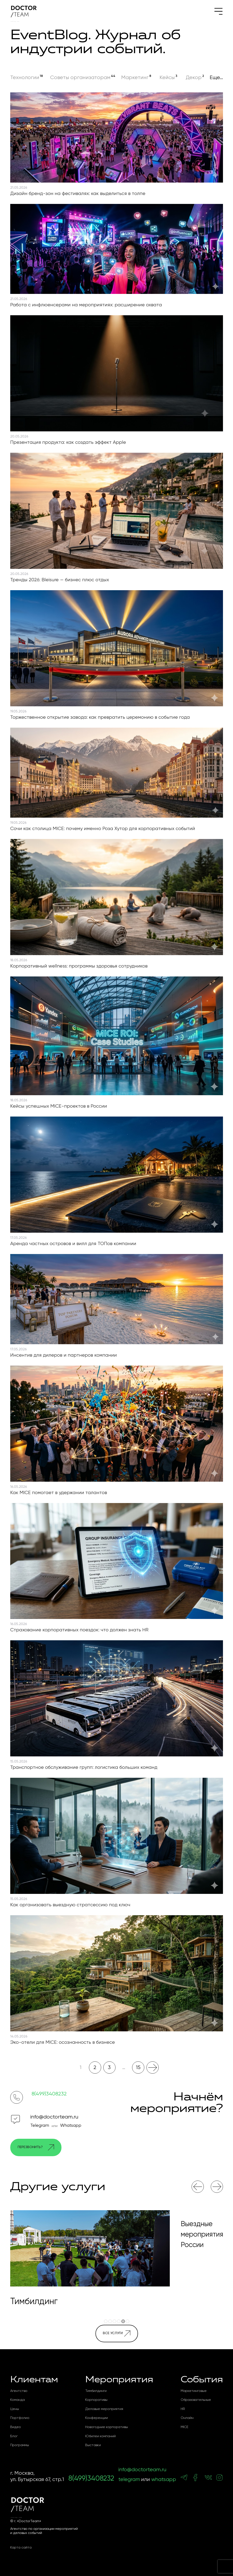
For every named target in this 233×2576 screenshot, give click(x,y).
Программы (19, 2445)
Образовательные (196, 2400)
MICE (184, 2427)
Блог (14, 2436)
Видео (15, 2427)
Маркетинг (135, 77)
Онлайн (187, 2418)
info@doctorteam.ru (142, 2469)
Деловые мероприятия (104, 2409)
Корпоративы (96, 2400)
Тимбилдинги (96, 2391)
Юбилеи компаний (100, 2436)
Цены (14, 2409)
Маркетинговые (194, 2391)
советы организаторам (80, 77)
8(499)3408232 (91, 2478)
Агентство (18, 2391)
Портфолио (19, 2418)
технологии (24, 77)
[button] (105, 2321)
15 (138, 2067)
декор (194, 77)
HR (183, 2409)
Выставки (93, 2445)
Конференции (96, 2418)
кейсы (167, 77)
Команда (17, 2400)
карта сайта (21, 2547)
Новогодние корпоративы (106, 2427)
